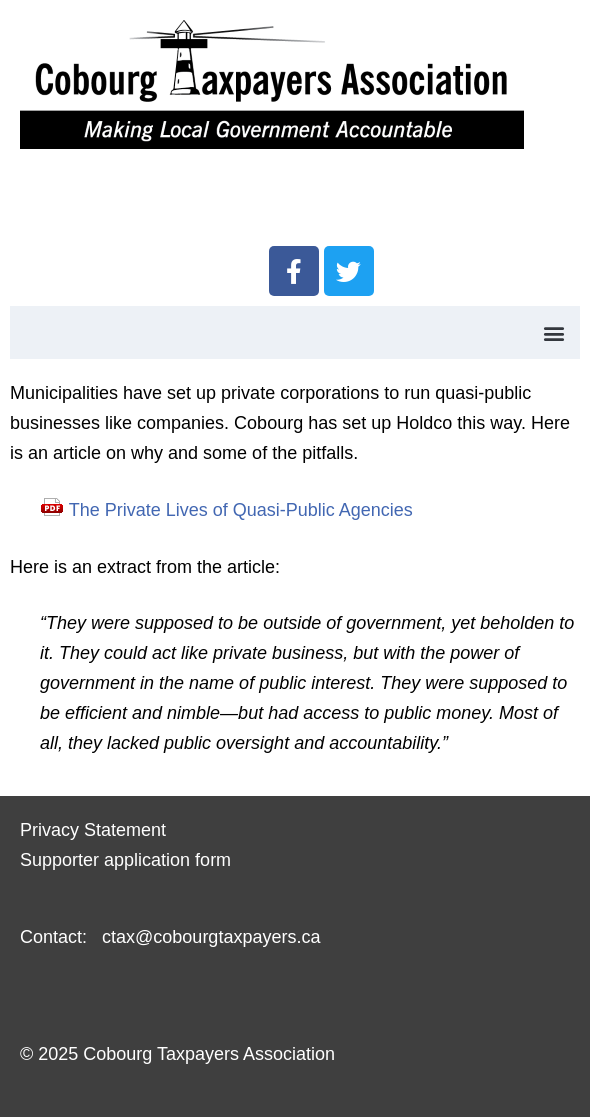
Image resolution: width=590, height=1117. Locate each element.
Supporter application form (125, 860)
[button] (553, 332)
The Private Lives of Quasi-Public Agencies (241, 510)
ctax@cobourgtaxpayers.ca (208, 937)
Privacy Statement (93, 830)
